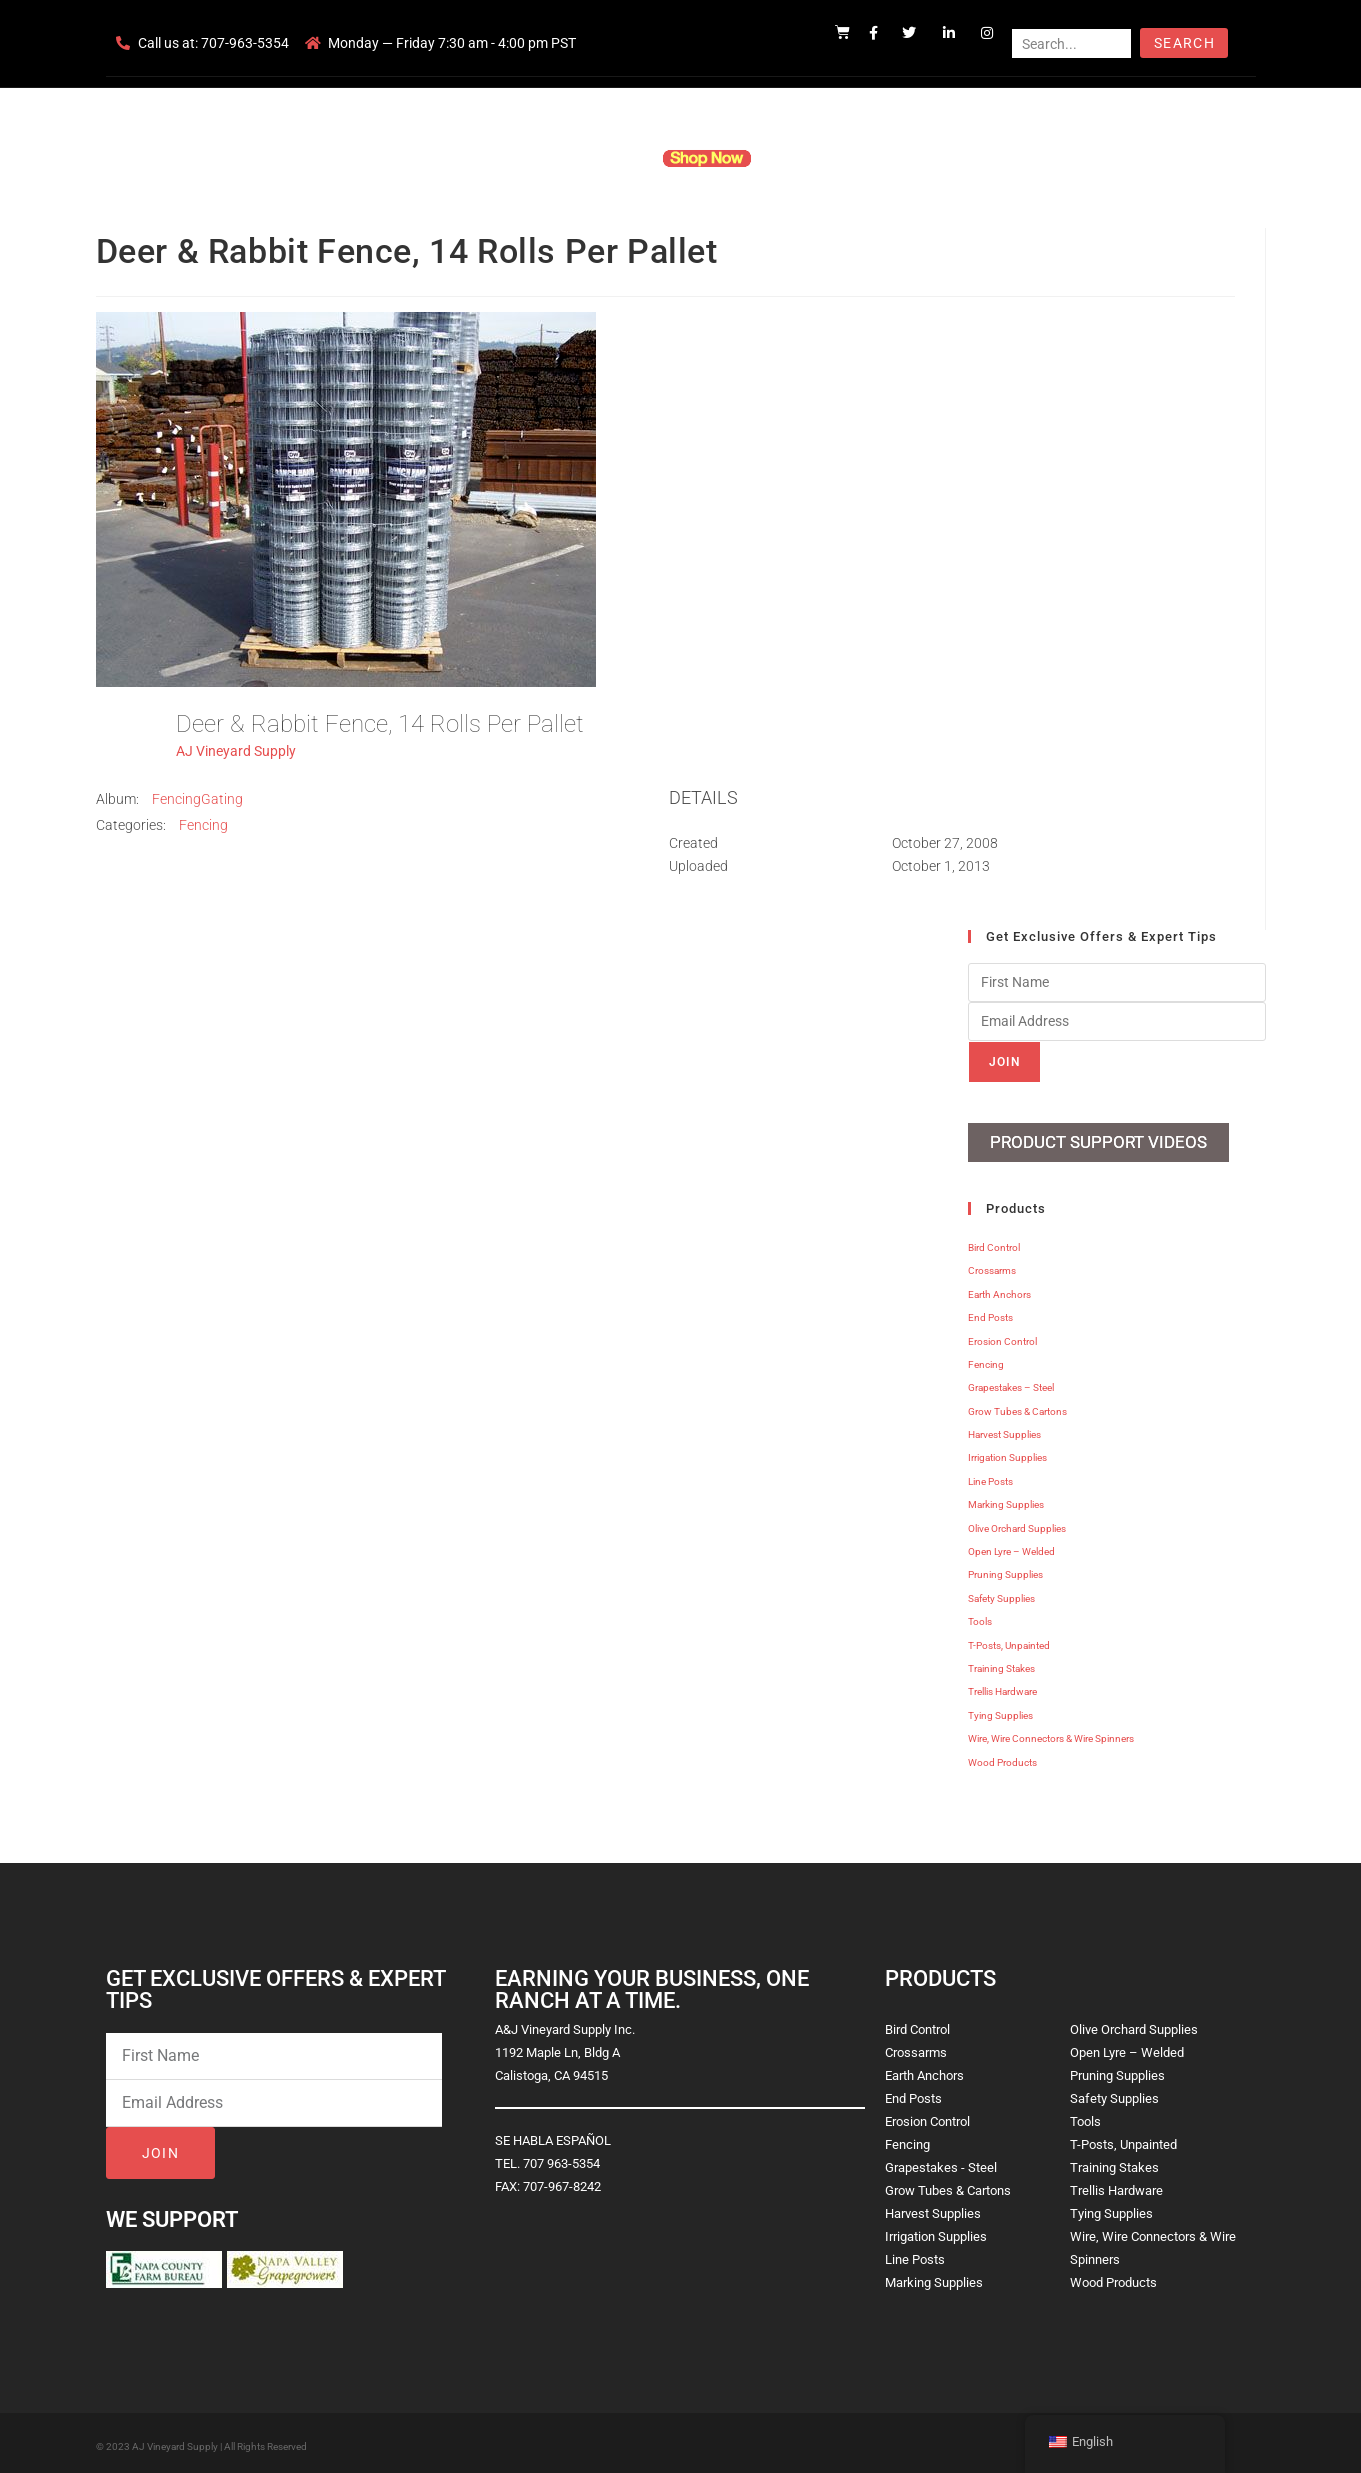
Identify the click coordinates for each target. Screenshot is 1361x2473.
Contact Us (910, 158)
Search (1184, 43)
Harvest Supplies (1004, 1429)
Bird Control (994, 1242)
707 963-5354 (561, 2158)
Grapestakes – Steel (1011, 1382)
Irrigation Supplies (1007, 1452)
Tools (980, 1616)
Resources (814, 158)
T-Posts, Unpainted (1009, 1640)
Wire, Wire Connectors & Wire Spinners (1051, 1733)
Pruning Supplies (1005, 1569)
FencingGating (197, 799)
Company (517, 158)
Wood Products (1002, 1757)
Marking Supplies (1006, 1499)
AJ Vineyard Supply (236, 751)
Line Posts (990, 1476)
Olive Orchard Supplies (1017, 1523)
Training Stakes (1001, 1663)
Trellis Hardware (1002, 1686)
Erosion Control (1002, 1336)
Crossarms (992, 1265)
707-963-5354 (245, 43)
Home (440, 158)
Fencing (203, 825)
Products (603, 158)
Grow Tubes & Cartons (1017, 1406)
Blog (987, 158)
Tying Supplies (1000, 1710)
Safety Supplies (1001, 1593)
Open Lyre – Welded (1011, 1546)
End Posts (990, 1312)
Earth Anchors (999, 1289)
